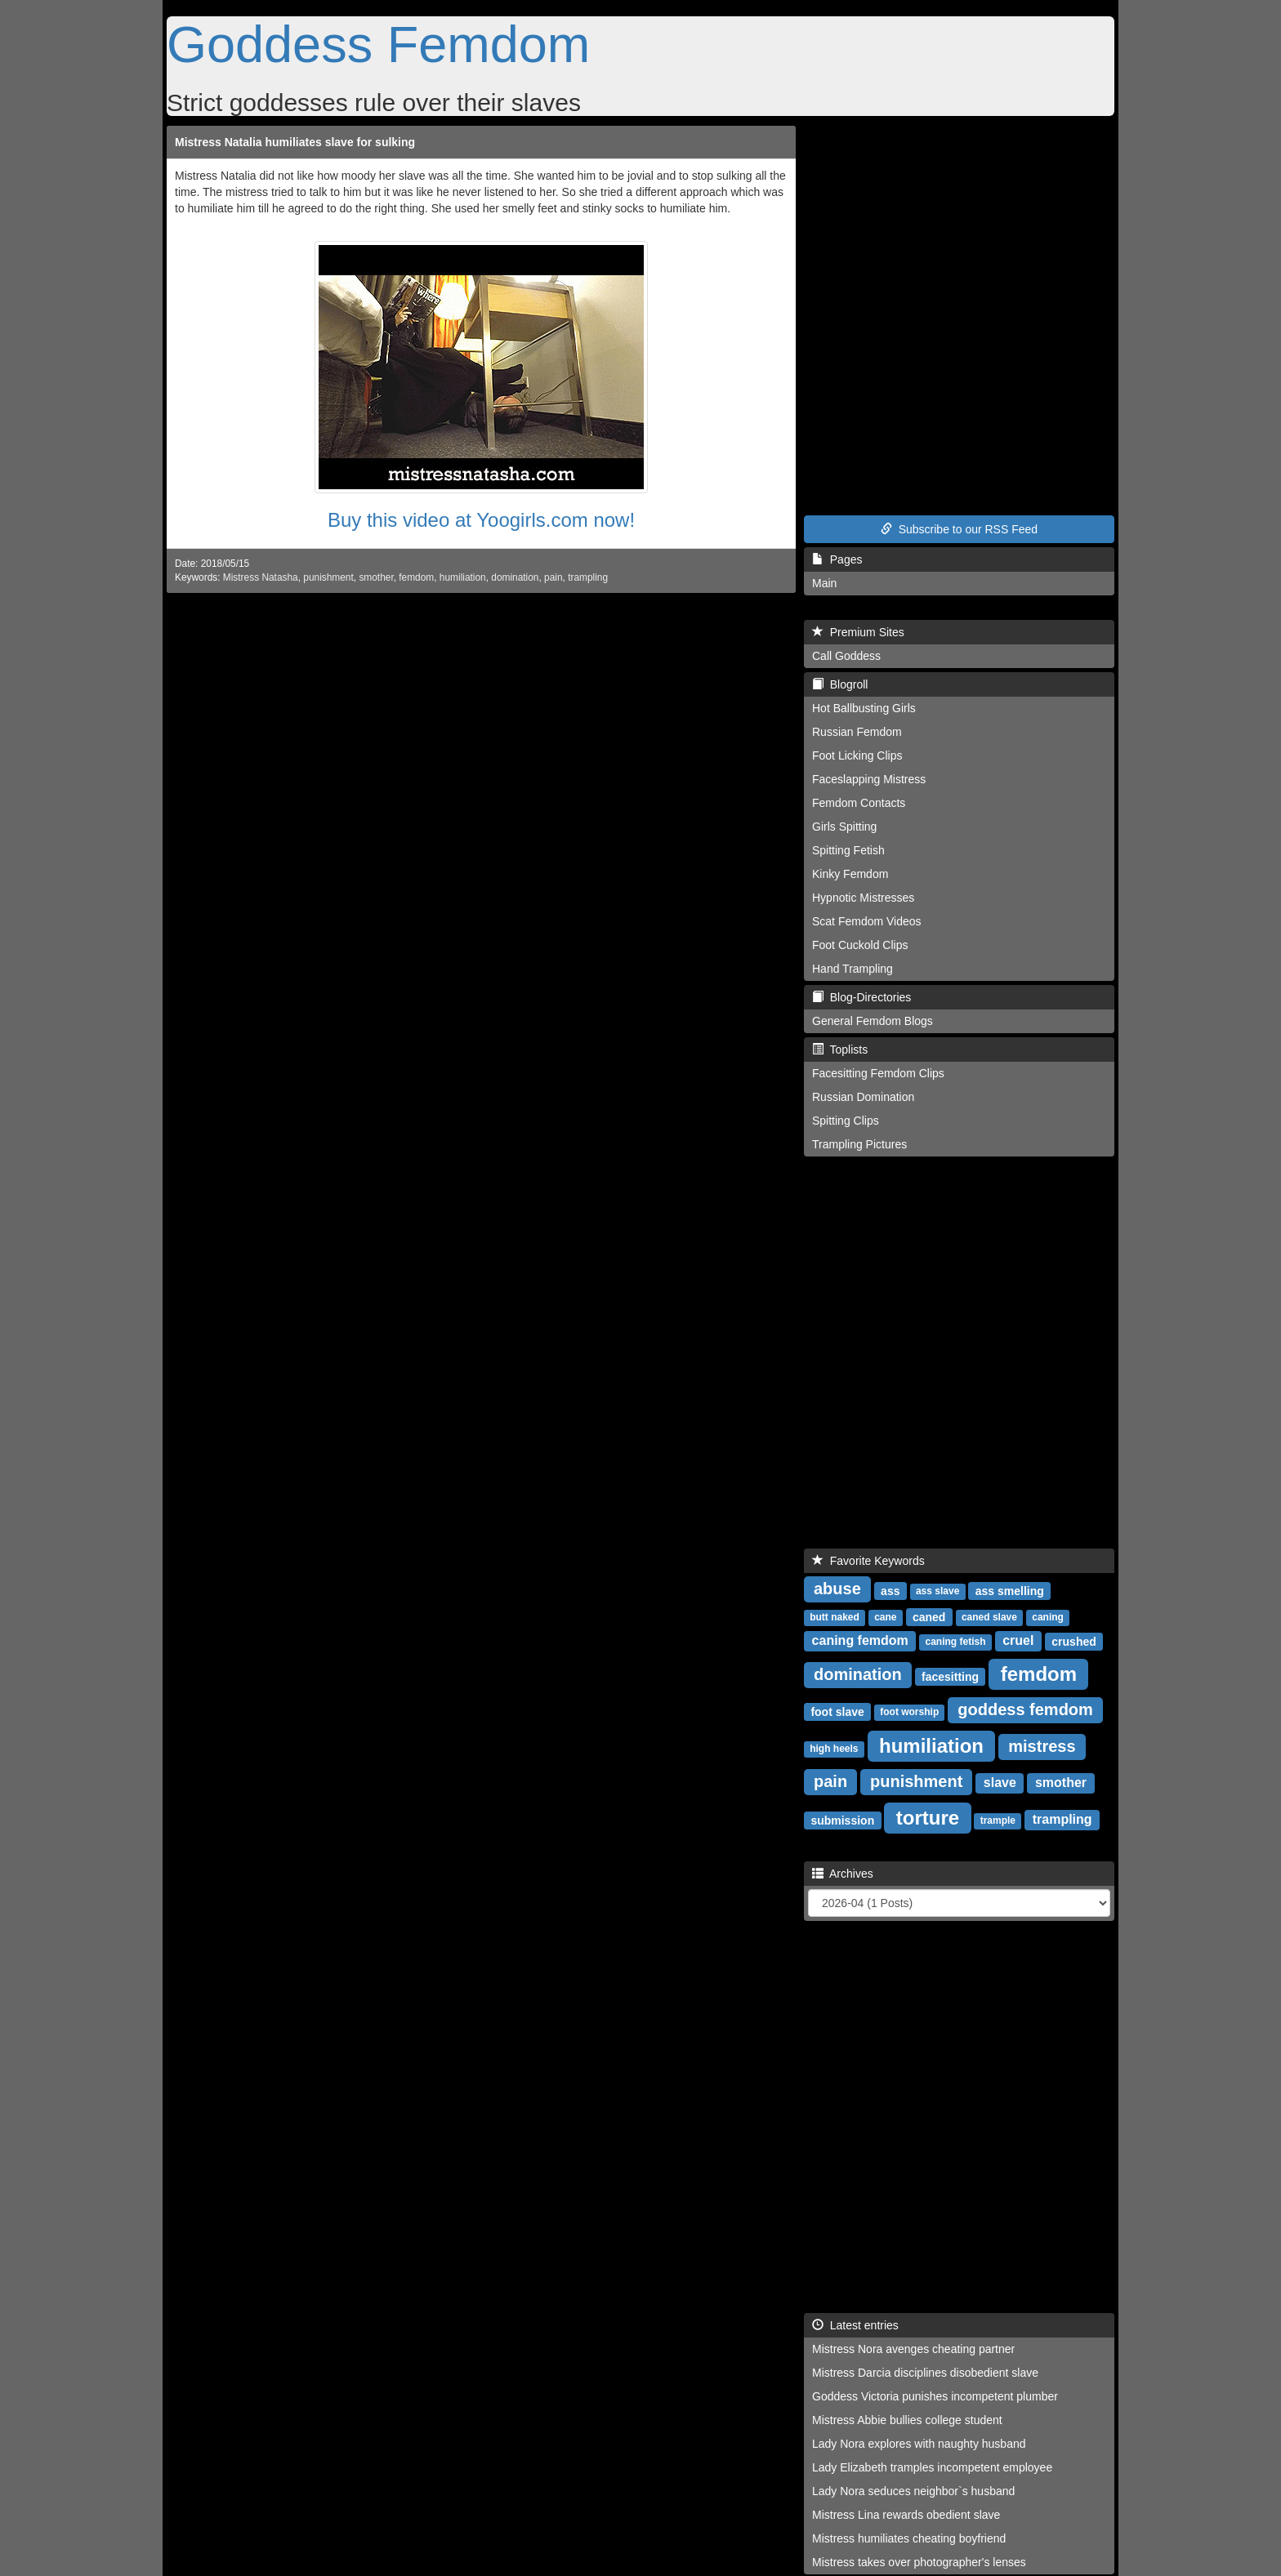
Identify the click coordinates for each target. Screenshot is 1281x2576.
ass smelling (1009, 1590)
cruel (1017, 1640)
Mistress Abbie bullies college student (907, 2420)
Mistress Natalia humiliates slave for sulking (295, 142)
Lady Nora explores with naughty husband (919, 2443)
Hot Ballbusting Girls (864, 708)
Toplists (840, 1049)
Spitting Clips (845, 1120)
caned (929, 1616)
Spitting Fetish (848, 850)
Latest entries (855, 2325)
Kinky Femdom (850, 873)
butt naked (834, 1617)
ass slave (937, 1591)
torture (927, 1817)
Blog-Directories (861, 997)
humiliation (463, 577)
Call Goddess (846, 655)
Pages (837, 559)
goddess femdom (1025, 1709)
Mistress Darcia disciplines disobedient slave (925, 2372)
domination (514, 577)
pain (553, 577)
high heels (834, 1748)
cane (885, 1617)
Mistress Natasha (260, 577)
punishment (328, 577)
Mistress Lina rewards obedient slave (906, 2514)
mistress (1041, 1746)
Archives (842, 1873)
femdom (416, 577)
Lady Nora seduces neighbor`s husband (913, 2491)
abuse (837, 1589)
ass (890, 1590)
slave (1000, 1782)
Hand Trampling (852, 968)
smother (376, 577)
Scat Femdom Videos (867, 921)
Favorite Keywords (868, 1560)
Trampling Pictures (859, 1144)
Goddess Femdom (378, 44)
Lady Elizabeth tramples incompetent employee (932, 2467)
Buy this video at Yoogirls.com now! (481, 520)
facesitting (950, 1675)
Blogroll (840, 684)
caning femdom (860, 1640)
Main (824, 583)
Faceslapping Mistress (869, 779)
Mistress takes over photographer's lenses (919, 2562)
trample (997, 1820)
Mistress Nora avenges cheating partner (913, 2348)
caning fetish (956, 1641)
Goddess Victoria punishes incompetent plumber (935, 2396)
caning (1048, 1617)
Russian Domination (863, 1096)
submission (842, 1819)
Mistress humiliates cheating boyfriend (909, 2538)
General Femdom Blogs (872, 1020)
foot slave (837, 1711)
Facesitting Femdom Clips (878, 1073)
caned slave (989, 1617)
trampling (588, 577)
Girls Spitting (844, 826)
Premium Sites (858, 632)
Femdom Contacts (858, 802)
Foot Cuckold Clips (860, 945)
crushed (1073, 1640)
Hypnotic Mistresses (863, 897)
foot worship (909, 1712)
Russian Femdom (857, 731)
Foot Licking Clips (857, 755)
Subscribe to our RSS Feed (959, 529)
